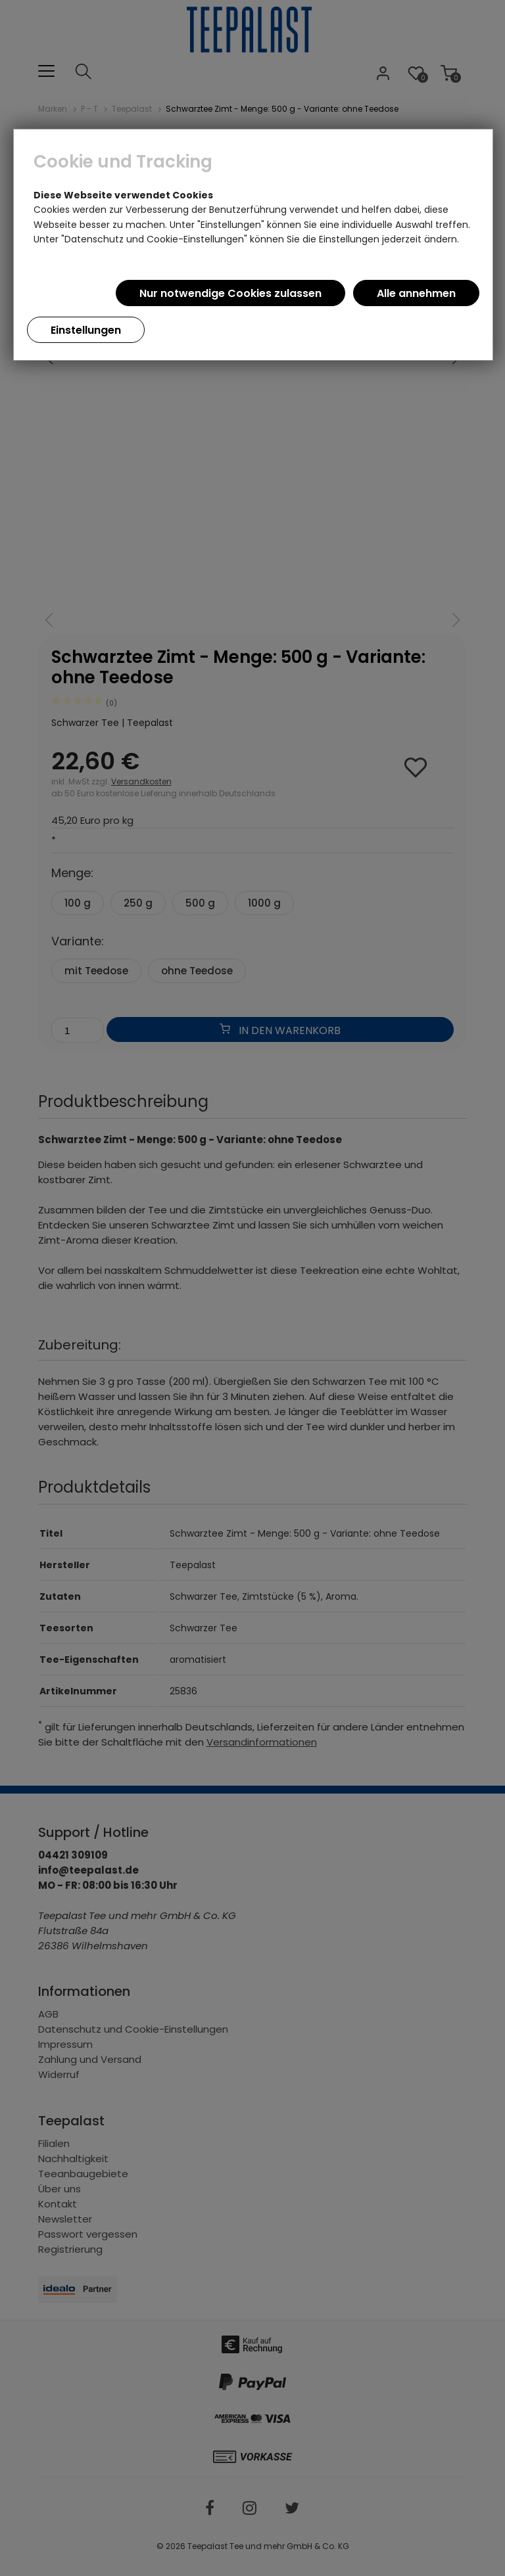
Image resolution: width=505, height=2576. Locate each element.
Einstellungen (86, 330)
